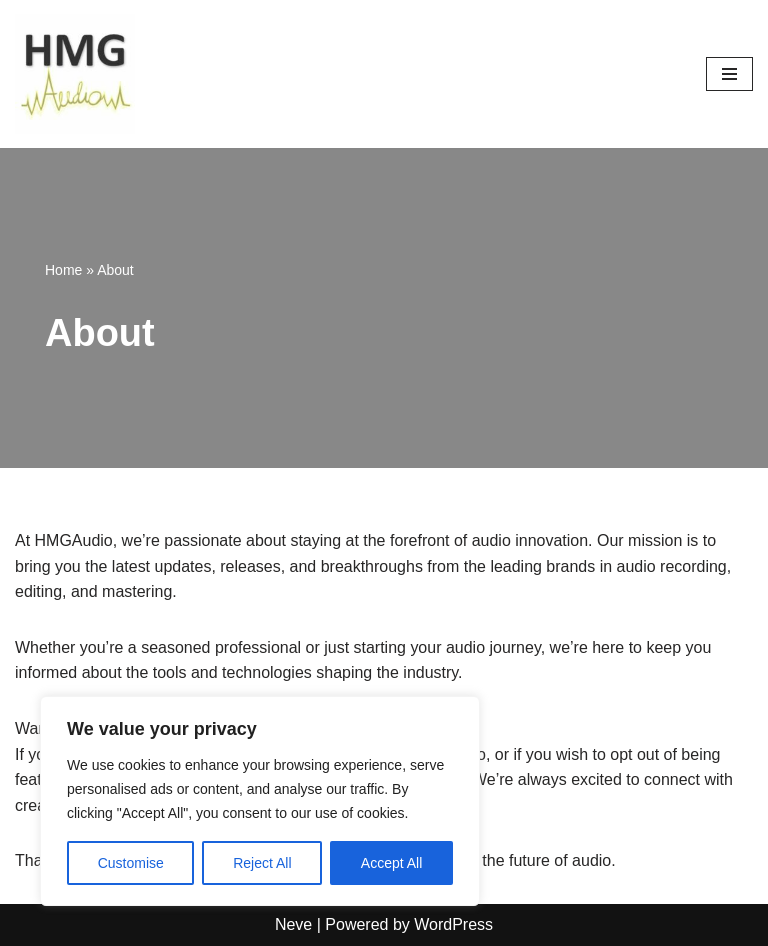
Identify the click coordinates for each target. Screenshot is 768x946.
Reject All (262, 863)
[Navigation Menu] (729, 74)
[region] (260, 801)
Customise (131, 863)
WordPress (453, 924)
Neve (293, 924)
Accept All (391, 863)
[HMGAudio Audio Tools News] (75, 74)
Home (63, 270)
